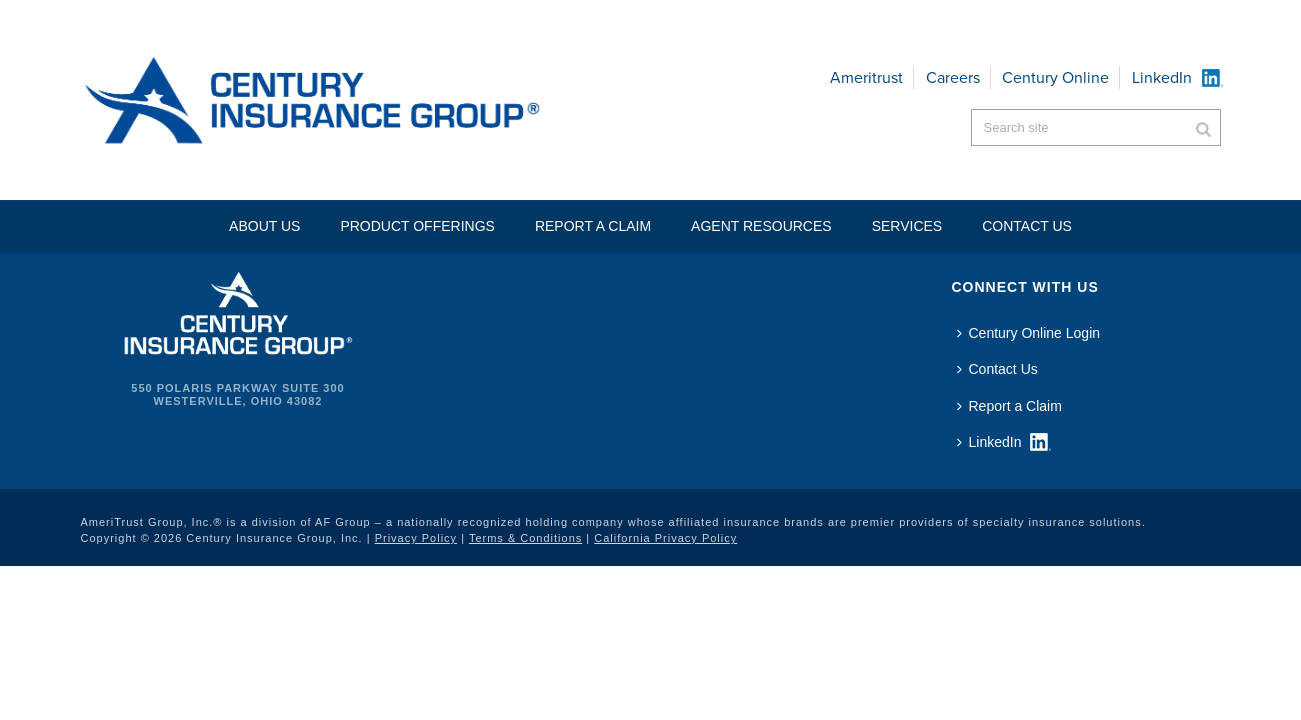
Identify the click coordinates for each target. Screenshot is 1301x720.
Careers (953, 77)
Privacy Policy (416, 538)
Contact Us (997, 369)
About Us (264, 226)
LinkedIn (1162, 77)
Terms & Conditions (525, 538)
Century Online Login (1029, 333)
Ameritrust (866, 77)
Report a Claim (593, 226)
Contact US (1027, 226)
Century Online (1055, 77)
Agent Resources (761, 226)
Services (907, 226)
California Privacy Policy (665, 538)
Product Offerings (417, 226)
